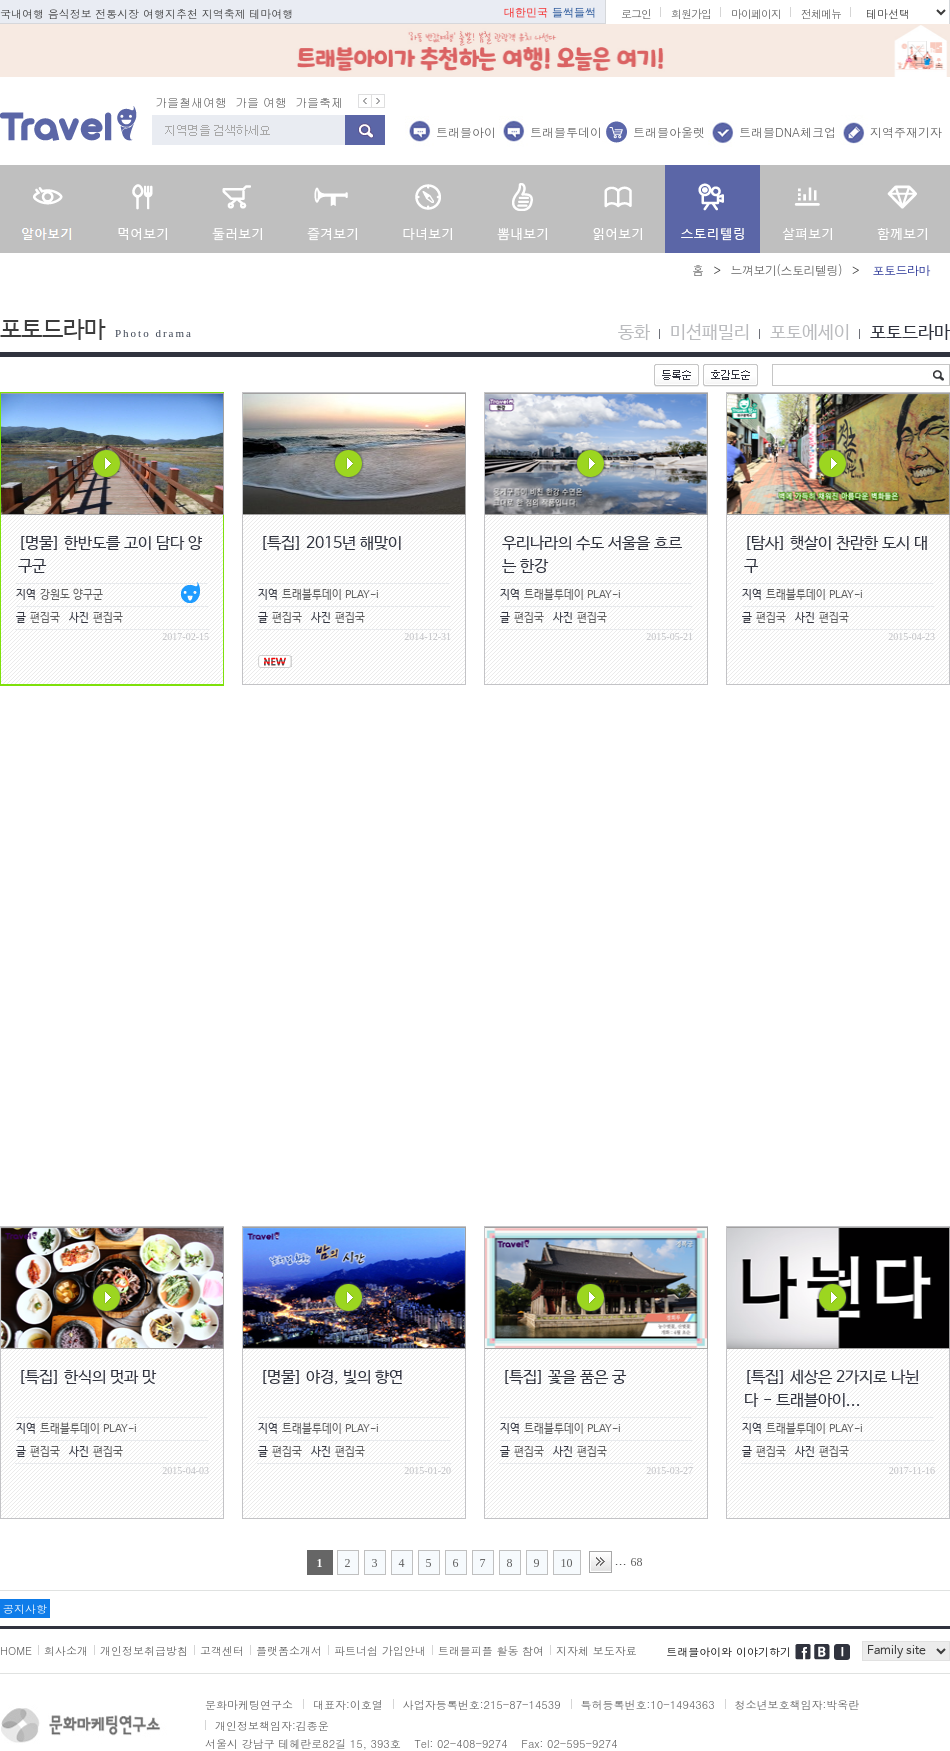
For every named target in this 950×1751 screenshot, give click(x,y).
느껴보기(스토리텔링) (786, 269)
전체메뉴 (821, 13)
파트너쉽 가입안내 (380, 1650)
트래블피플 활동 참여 (491, 1650)
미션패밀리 (710, 333)
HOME (16, 1650)
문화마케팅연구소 (249, 1704)
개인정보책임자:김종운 (272, 1725)
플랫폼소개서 (289, 1650)
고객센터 (222, 1650)
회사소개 (66, 1650)
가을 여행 (261, 101)
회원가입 (691, 13)
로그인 (636, 13)
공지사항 (25, 1608)
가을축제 (319, 101)
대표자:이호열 (348, 1704)
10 (567, 1563)
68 (637, 1562)
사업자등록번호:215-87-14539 (482, 1704)
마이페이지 (756, 13)
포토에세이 (810, 333)
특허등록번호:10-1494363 (648, 1704)
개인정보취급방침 (144, 1650)
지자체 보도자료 (596, 1650)
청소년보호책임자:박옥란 (797, 1704)
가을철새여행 (191, 101)
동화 (634, 333)
